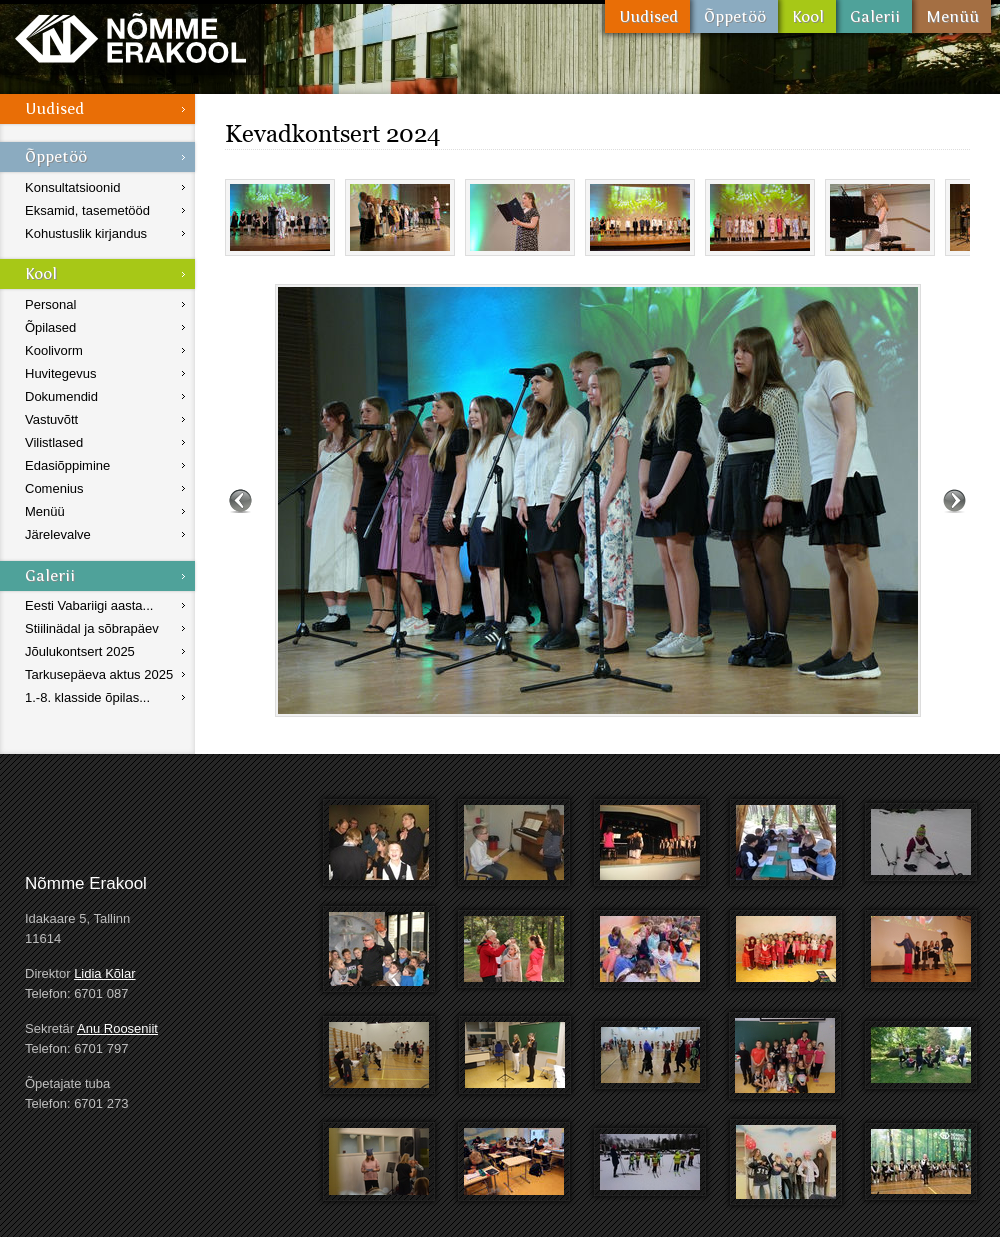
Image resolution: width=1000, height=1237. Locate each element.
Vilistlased (54, 442)
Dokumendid (61, 396)
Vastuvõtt (51, 419)
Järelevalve (58, 534)
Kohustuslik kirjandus (86, 233)
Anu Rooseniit (117, 1028)
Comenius (54, 488)
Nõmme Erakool (130, 37)
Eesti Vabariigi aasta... (89, 605)
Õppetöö (734, 16)
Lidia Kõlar (104, 973)
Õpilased (50, 327)
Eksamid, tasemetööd (87, 210)
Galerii (874, 16)
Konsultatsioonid (72, 187)
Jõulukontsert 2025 (80, 651)
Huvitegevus (61, 373)
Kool (807, 16)
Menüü (951, 16)
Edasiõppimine (67, 465)
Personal (50, 304)
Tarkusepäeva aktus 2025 (99, 674)
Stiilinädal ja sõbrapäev (92, 628)
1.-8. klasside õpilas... (87, 697)
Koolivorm (54, 350)
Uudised (647, 16)
